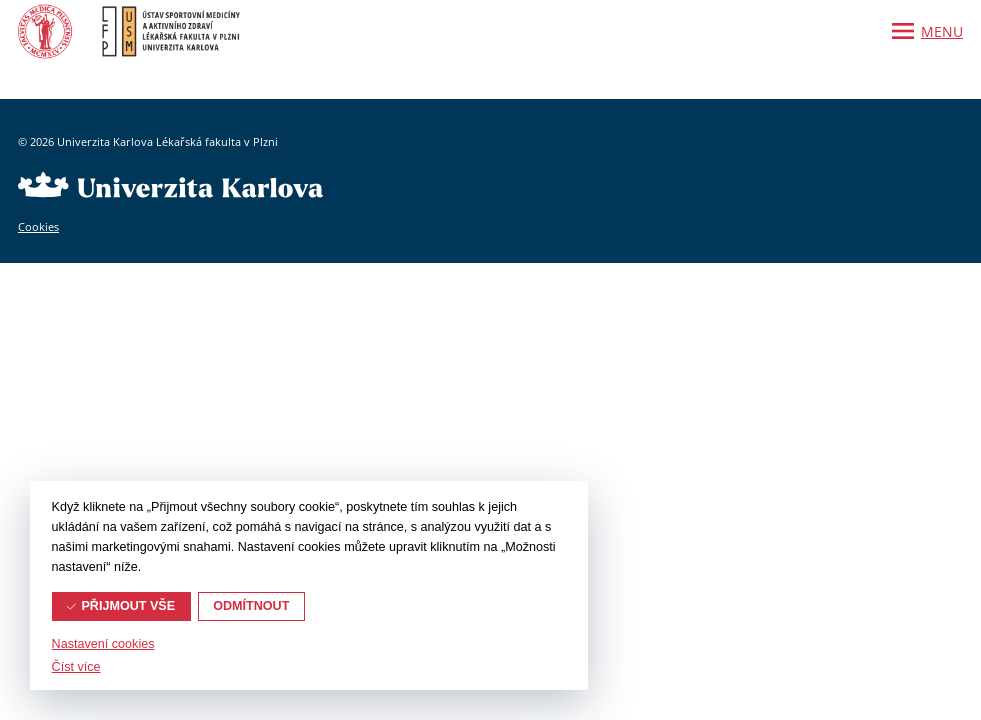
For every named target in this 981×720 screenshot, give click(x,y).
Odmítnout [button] (251, 606)
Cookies (38, 226)
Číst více (76, 667)
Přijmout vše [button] (128, 606)
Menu (942, 31)
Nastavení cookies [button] (103, 644)
